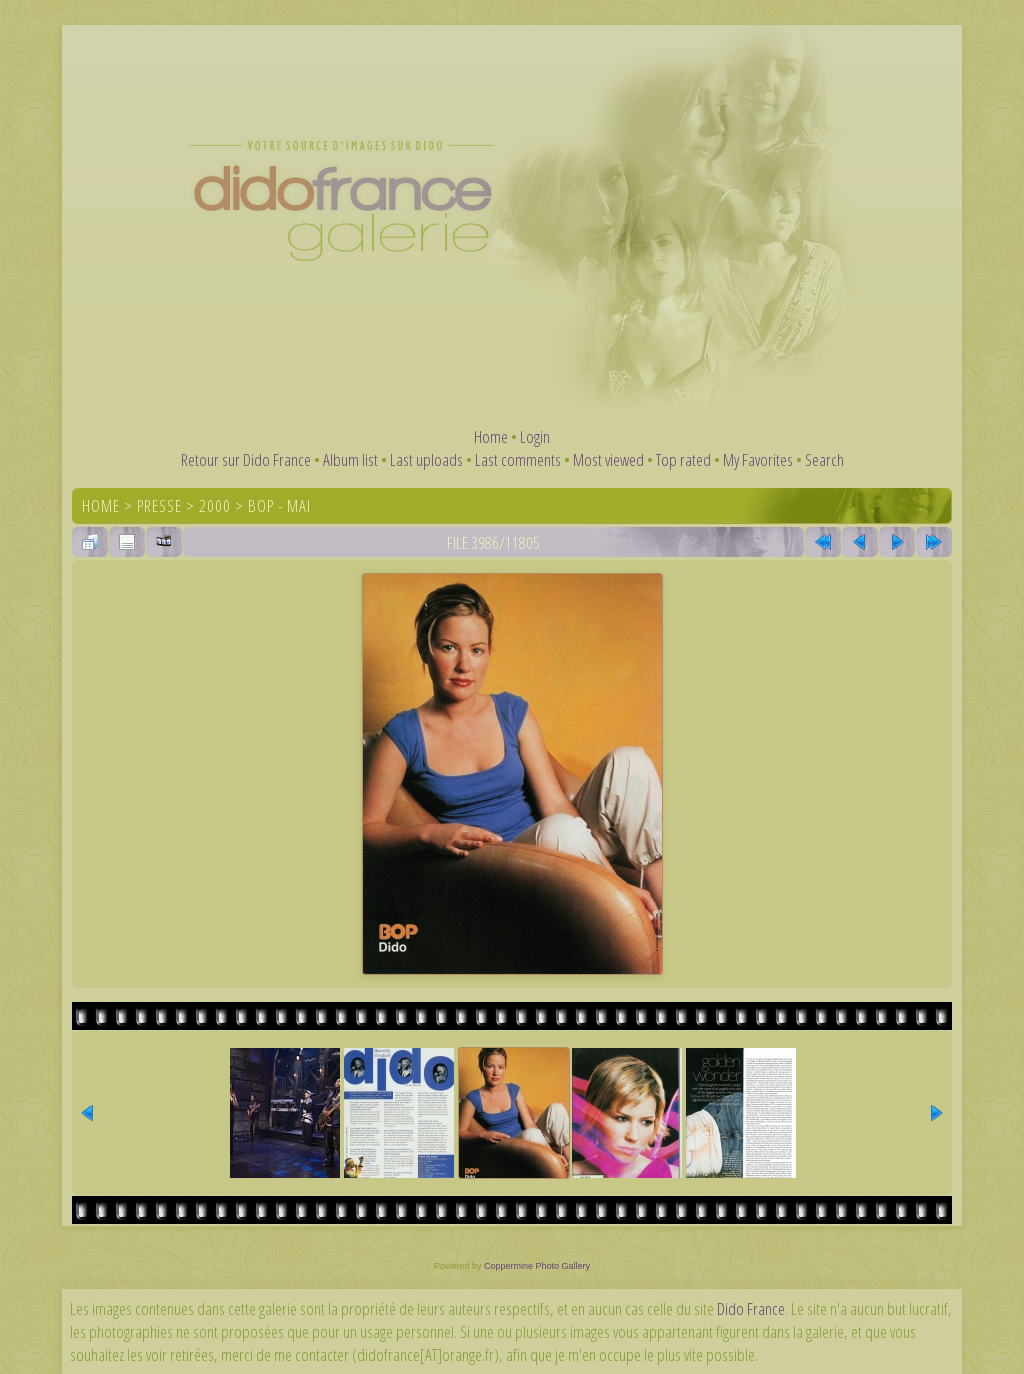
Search (824, 459)
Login (535, 436)
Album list (350, 459)
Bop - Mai (279, 505)
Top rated (683, 459)
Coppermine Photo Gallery (537, 1266)
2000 (215, 505)
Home (491, 436)
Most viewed (608, 459)
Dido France (751, 1308)
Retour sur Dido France (246, 459)
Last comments (518, 459)
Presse (159, 505)
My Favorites (758, 459)
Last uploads (426, 459)
